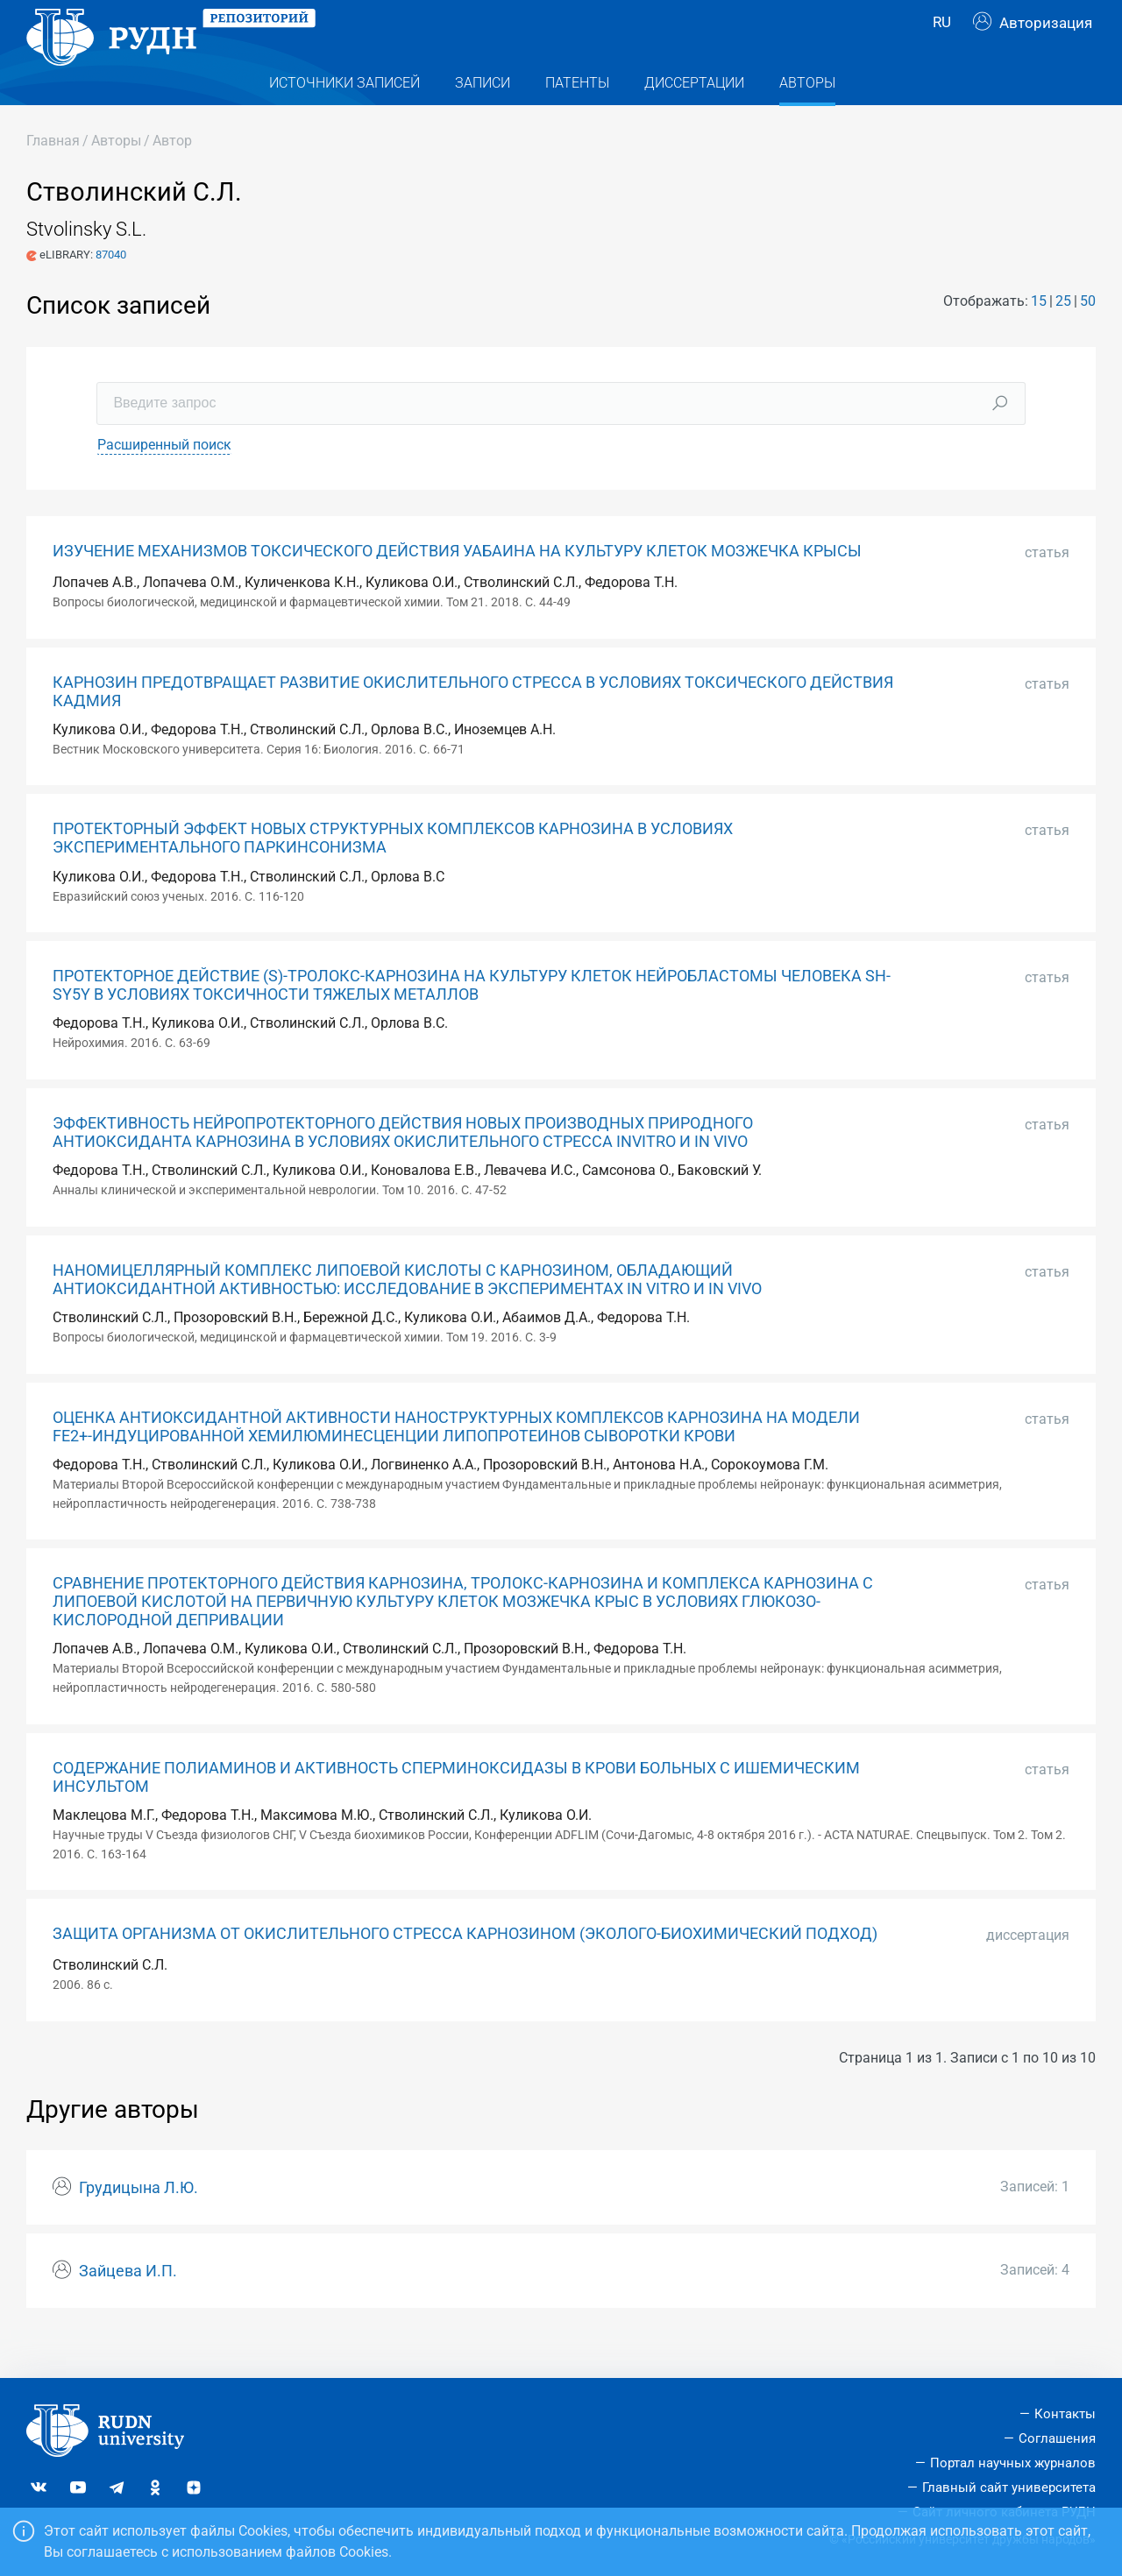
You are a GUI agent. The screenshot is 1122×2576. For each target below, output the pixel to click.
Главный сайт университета (1009, 2487)
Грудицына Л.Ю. (138, 2223)
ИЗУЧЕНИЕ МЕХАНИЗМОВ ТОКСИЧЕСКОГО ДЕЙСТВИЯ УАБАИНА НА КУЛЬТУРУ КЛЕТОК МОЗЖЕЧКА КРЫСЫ (457, 586)
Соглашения (1057, 2438)
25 (1063, 336)
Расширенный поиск (164, 479)
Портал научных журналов (1013, 2463)
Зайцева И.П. (128, 2306)
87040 (111, 289)
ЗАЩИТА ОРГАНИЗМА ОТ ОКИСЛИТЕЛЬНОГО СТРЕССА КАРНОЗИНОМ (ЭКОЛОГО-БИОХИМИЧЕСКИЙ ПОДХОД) (465, 1969)
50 (1088, 336)
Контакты (1065, 2414)
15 (1039, 336)
